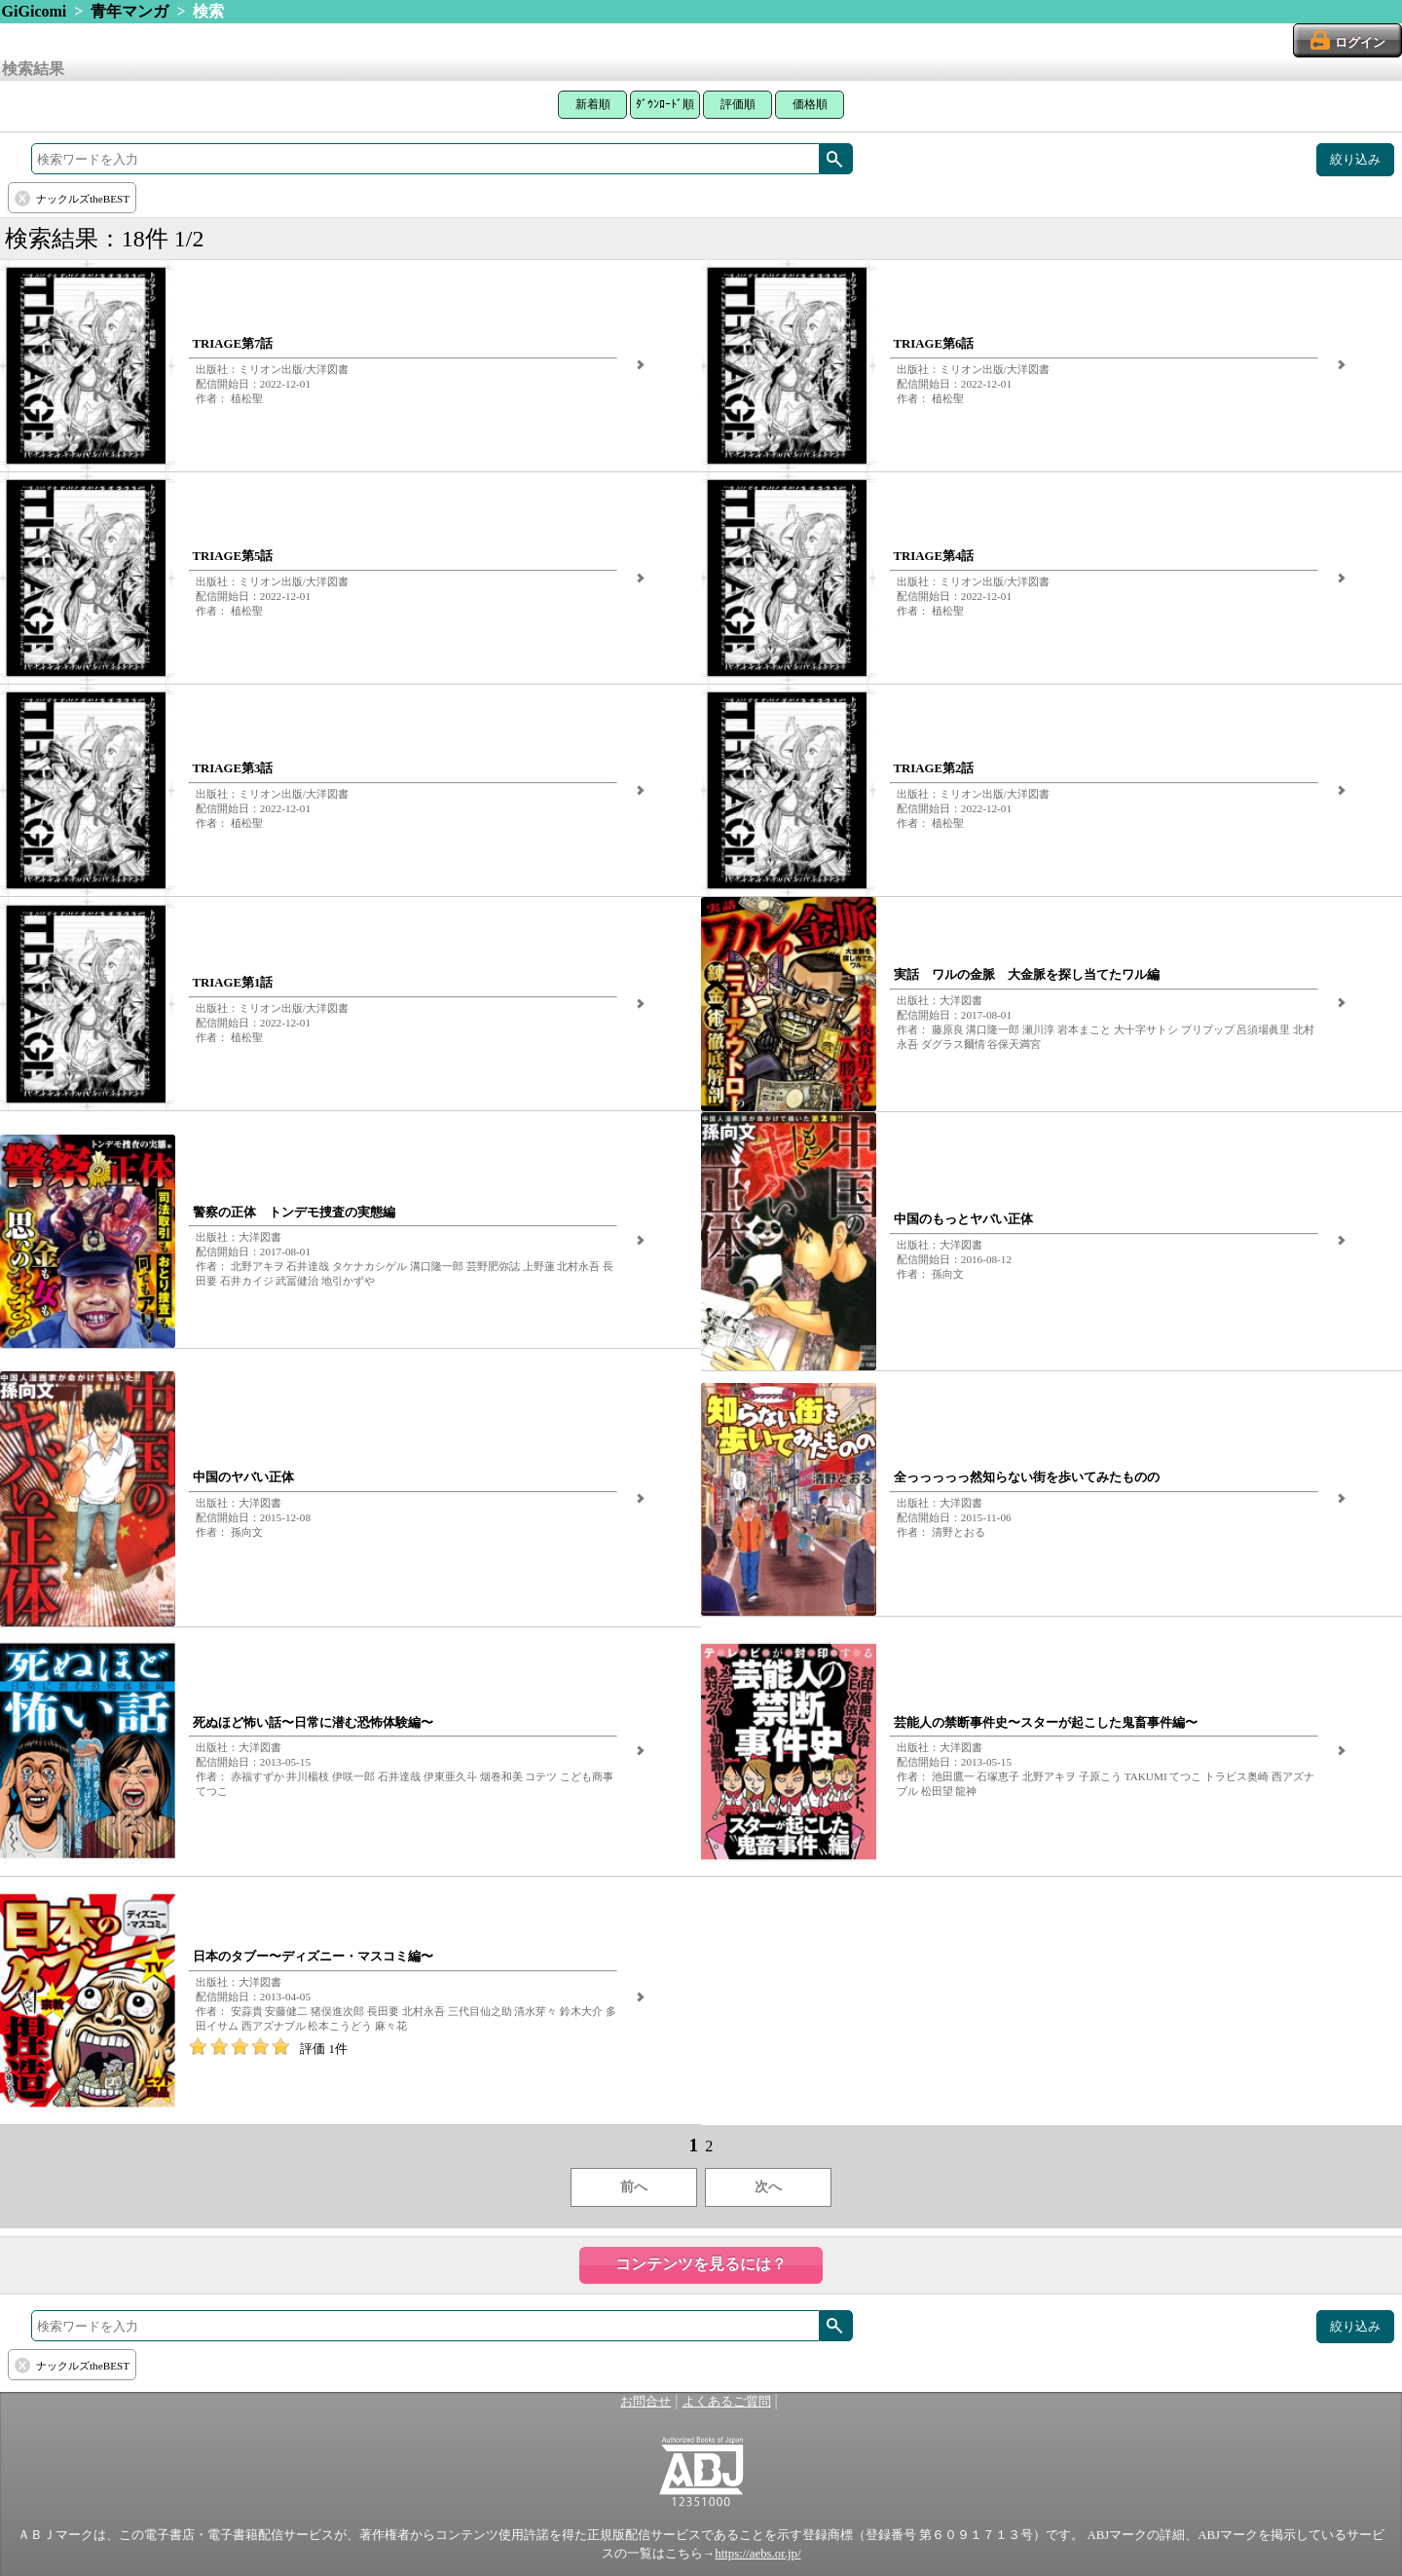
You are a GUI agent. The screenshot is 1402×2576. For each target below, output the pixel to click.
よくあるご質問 (727, 2401)
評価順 (738, 104)
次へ (768, 2187)
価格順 (810, 104)
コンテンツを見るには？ (701, 2264)
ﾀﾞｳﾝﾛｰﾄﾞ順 (665, 104)
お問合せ (645, 2401)
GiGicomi (34, 11)
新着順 (592, 104)
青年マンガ (129, 11)
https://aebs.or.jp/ (757, 2553)
